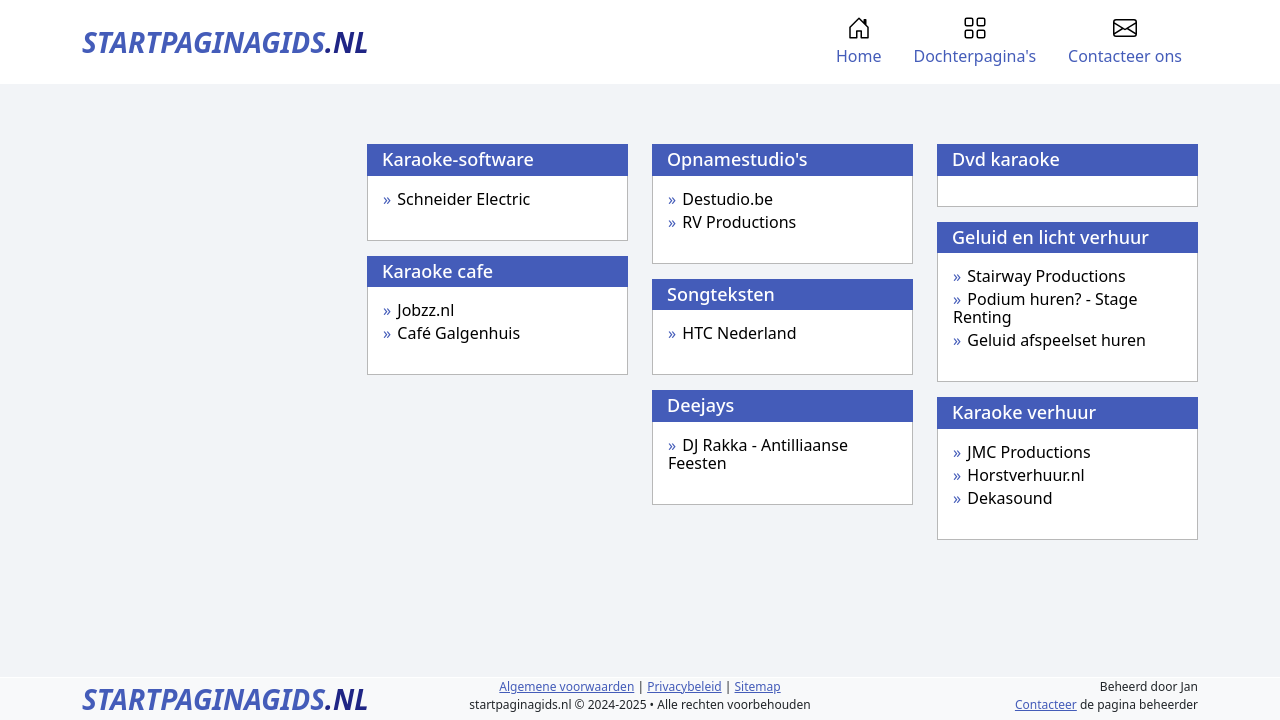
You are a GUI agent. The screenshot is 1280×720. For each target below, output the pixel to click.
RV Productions (739, 222)
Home (859, 41)
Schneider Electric (463, 199)
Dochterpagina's (974, 41)
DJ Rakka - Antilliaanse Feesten (758, 454)
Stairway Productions (1046, 276)
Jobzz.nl (425, 310)
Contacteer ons (1125, 41)
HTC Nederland (739, 333)
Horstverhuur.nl (1025, 475)
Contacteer (1046, 704)
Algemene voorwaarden (566, 686)
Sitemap (758, 686)
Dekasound (1009, 498)
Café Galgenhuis (458, 333)
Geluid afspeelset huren (1056, 340)
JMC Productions (1028, 452)
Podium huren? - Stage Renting (1045, 308)
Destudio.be (727, 199)
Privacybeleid (684, 686)
